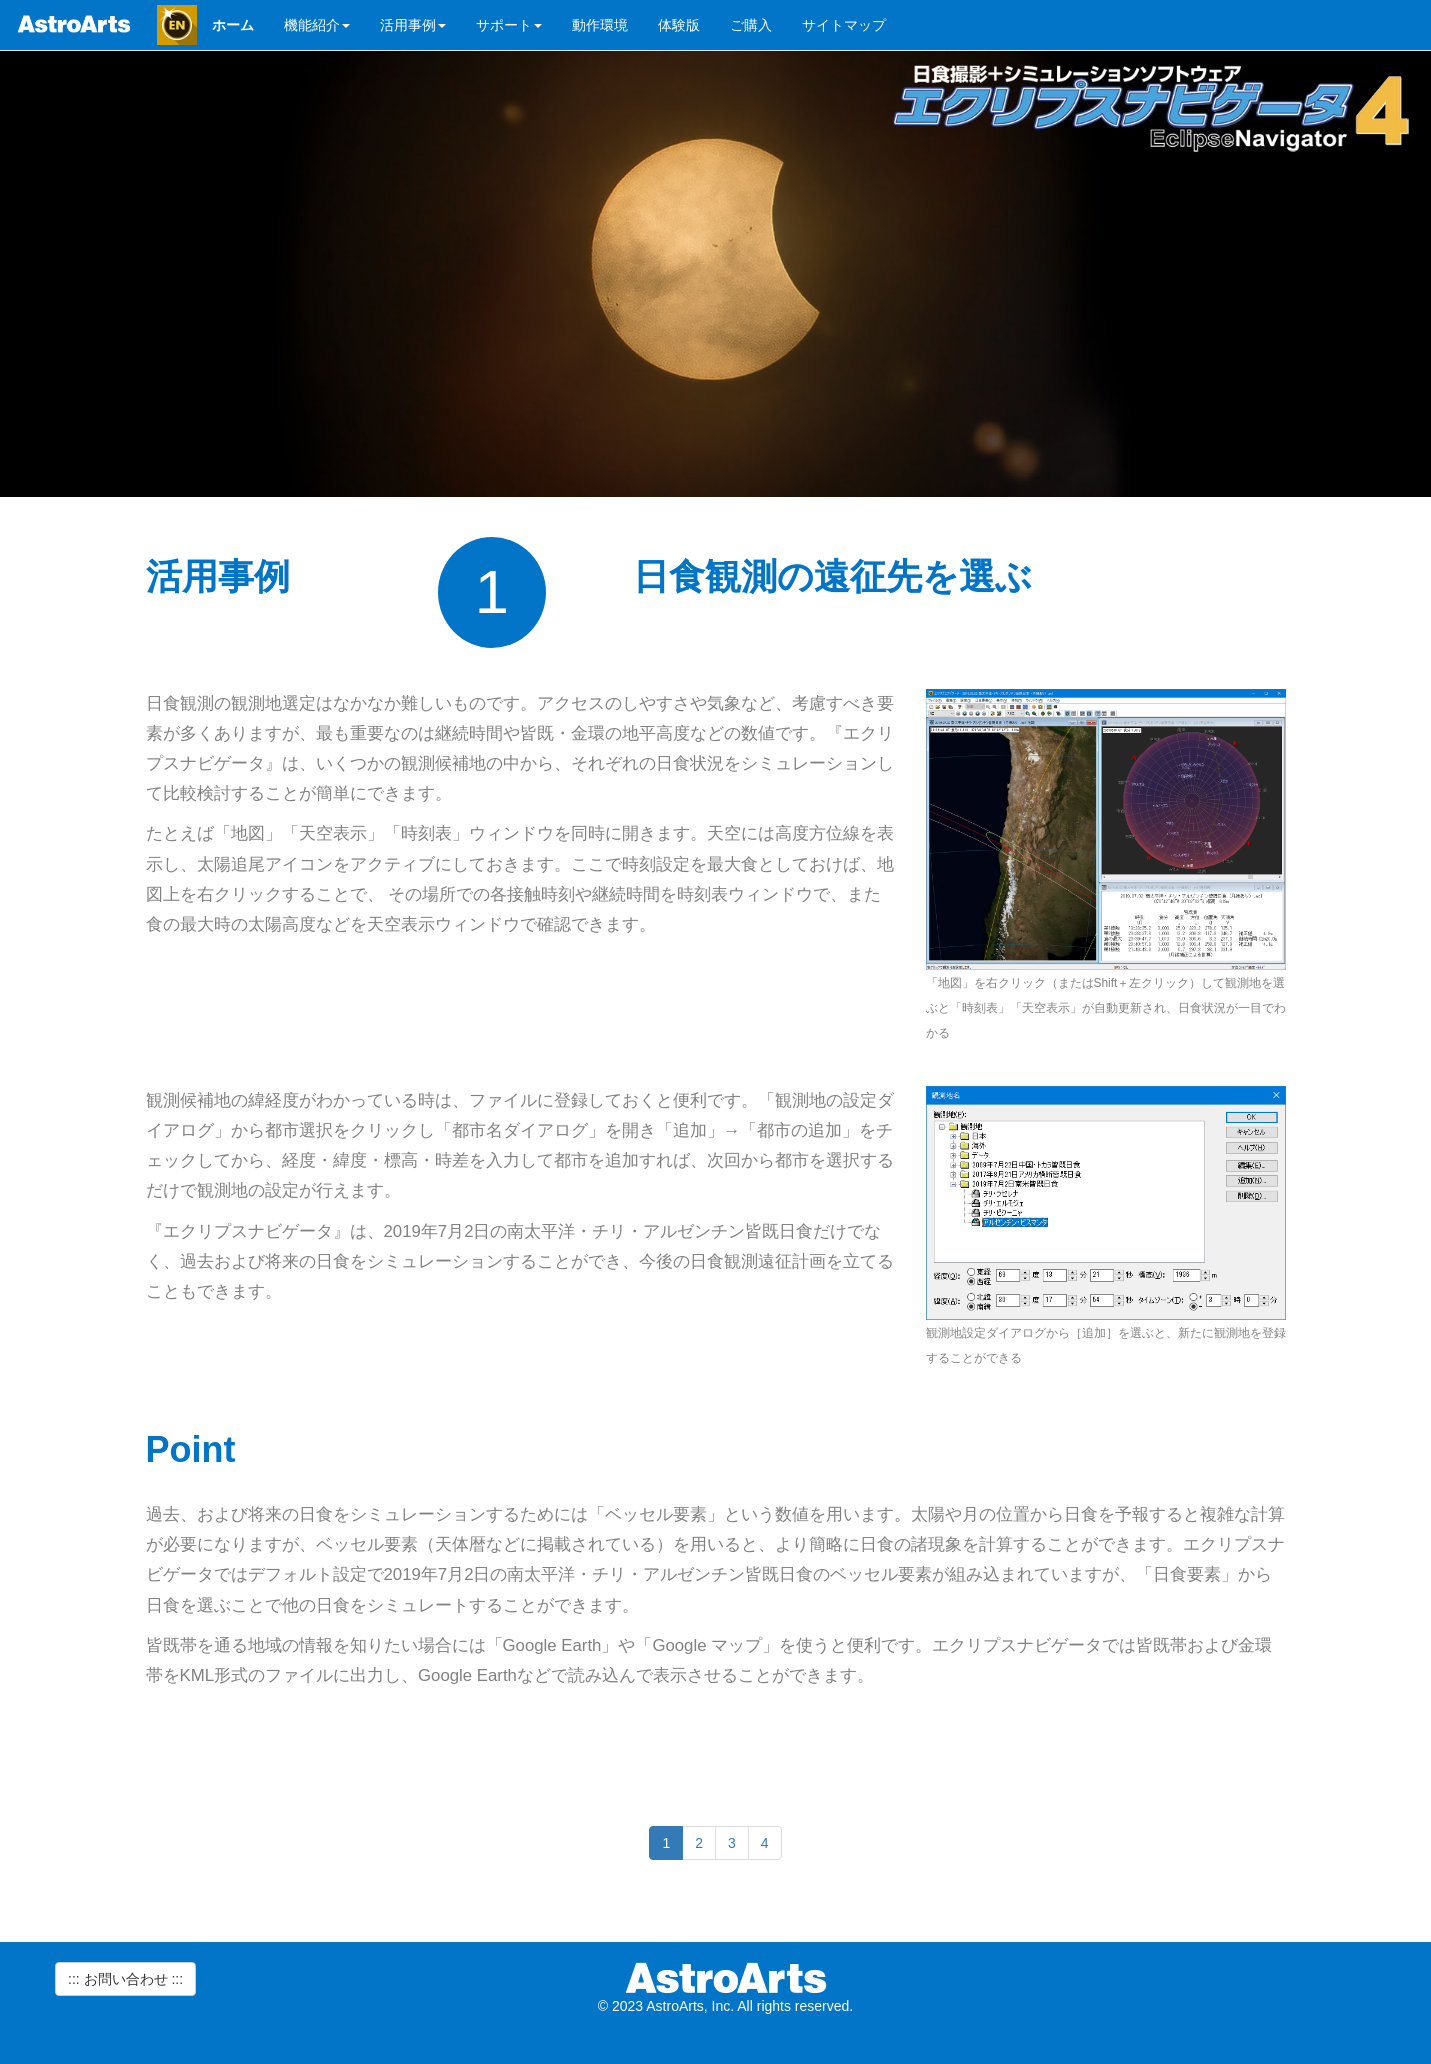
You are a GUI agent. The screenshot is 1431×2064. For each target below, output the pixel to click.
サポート (509, 25)
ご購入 (751, 25)
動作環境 (600, 25)
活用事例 (413, 25)
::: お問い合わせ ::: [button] (125, 1979)
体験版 (679, 25)
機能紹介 (317, 25)
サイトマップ (844, 25)
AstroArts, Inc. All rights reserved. (749, 2006)
